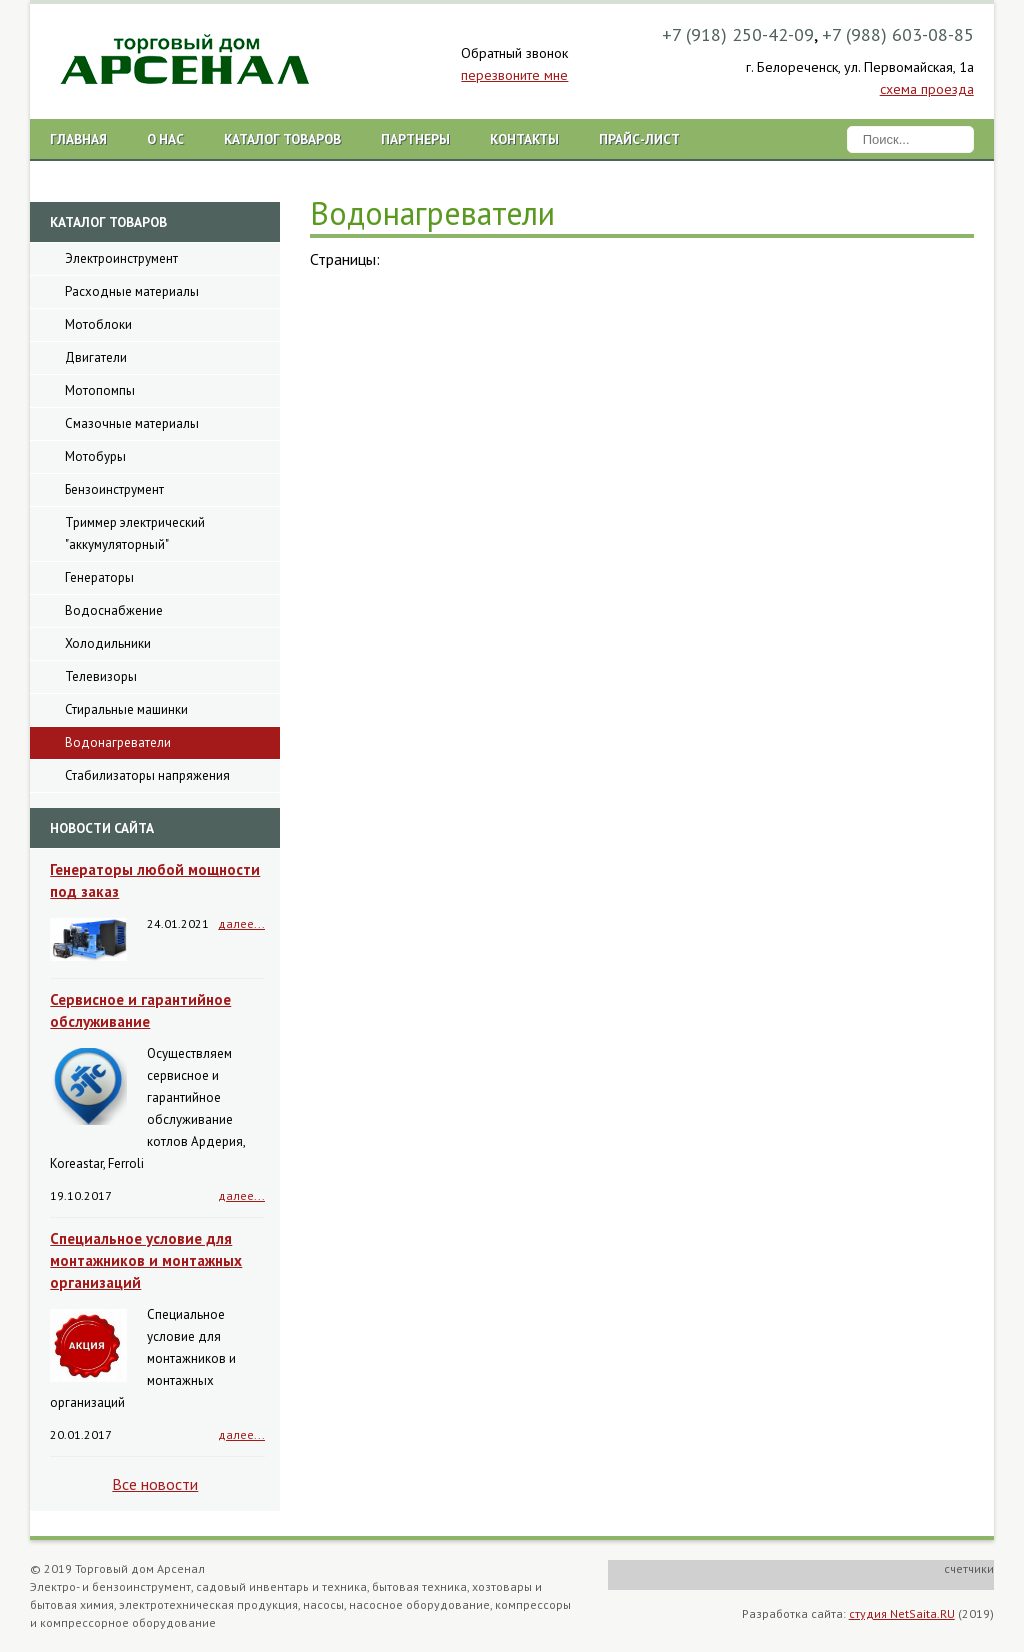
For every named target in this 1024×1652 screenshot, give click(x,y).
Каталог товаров (282, 139)
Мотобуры (95, 456)
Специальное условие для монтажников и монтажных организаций (146, 1260)
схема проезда (927, 89)
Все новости (155, 1484)
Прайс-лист (639, 139)
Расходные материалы (132, 291)
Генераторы (99, 577)
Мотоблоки (98, 324)
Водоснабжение (114, 610)
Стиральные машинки (126, 709)
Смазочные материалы (132, 423)
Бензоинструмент (114, 489)
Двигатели (96, 357)
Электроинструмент (121, 258)
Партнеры (415, 139)
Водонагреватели (118, 742)
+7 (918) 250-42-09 (738, 34)
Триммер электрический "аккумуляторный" (135, 533)
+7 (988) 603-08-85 (898, 34)
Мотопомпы (100, 390)
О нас (165, 139)
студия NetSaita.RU (902, 1613)
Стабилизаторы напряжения (147, 775)
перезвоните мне (514, 75)
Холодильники (108, 643)
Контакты (524, 139)
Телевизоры (101, 676)
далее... (241, 923)
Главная (78, 139)
